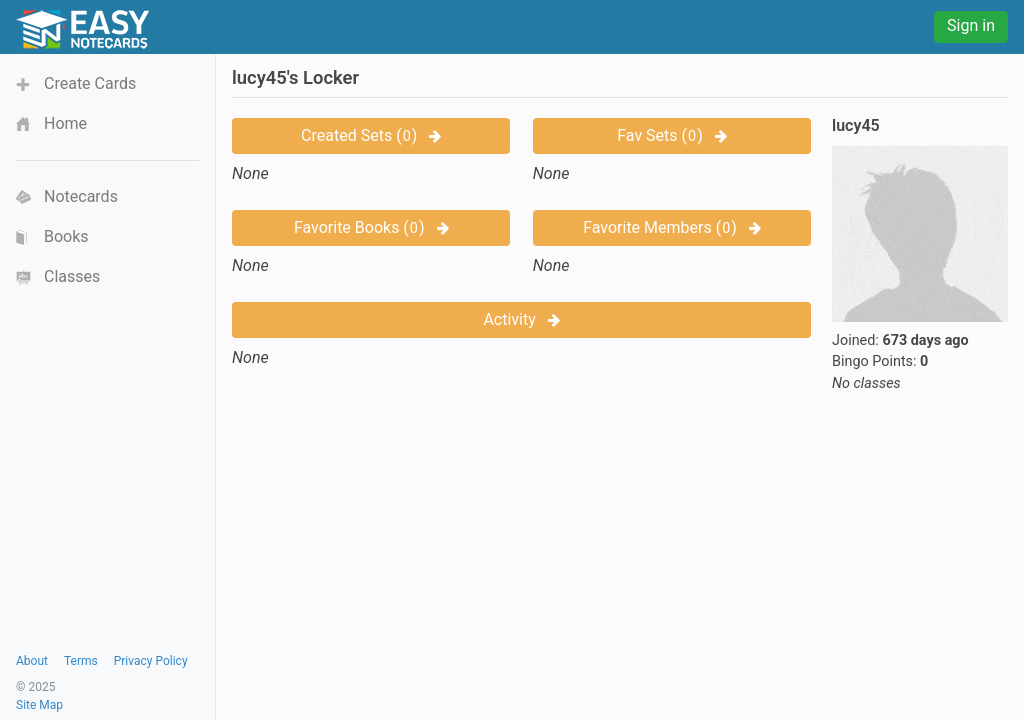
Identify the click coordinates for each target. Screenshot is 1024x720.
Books (66, 236)
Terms (81, 661)
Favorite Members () (672, 227)
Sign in (971, 25)
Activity (521, 319)
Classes (72, 276)
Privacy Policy (151, 661)
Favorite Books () (371, 227)
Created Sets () (371, 135)
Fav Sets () (671, 135)
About (32, 661)
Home (65, 123)
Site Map (39, 705)
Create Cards (90, 83)
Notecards (81, 196)
